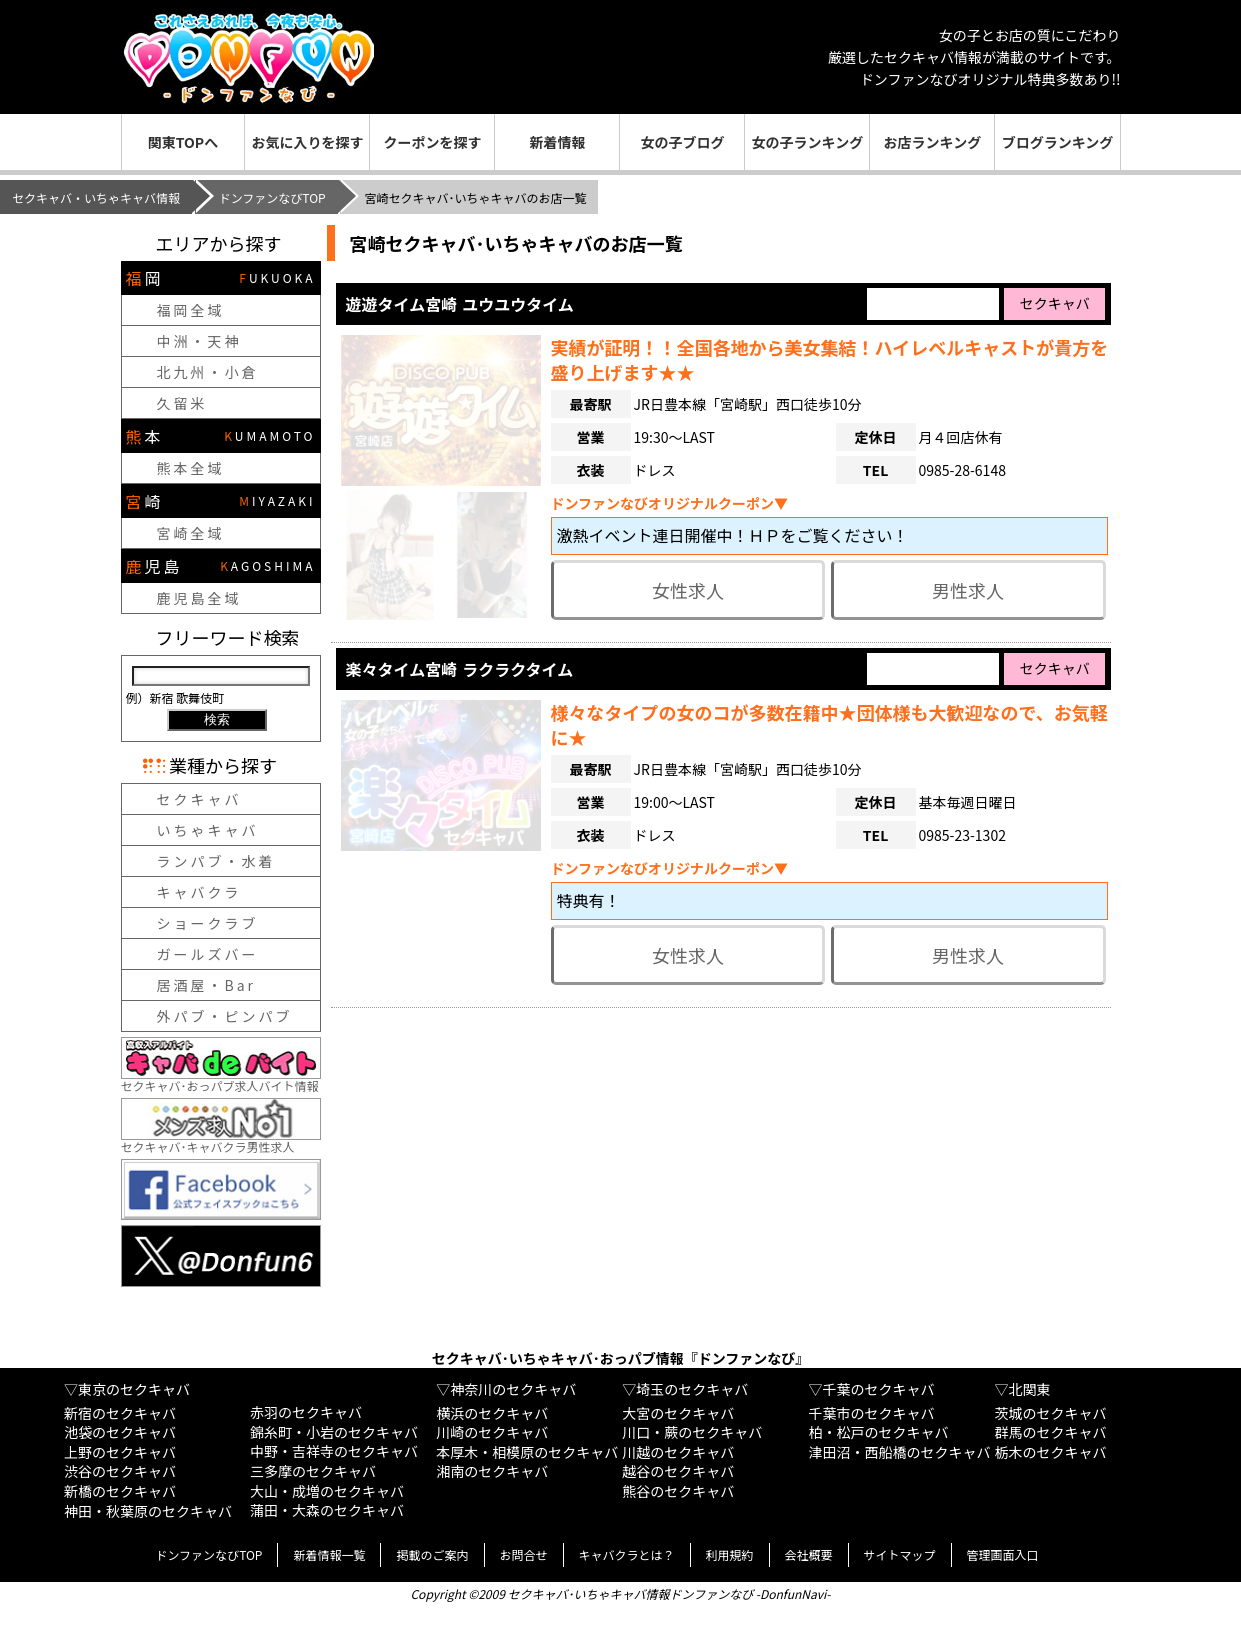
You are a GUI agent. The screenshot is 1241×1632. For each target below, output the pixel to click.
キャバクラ (199, 892)
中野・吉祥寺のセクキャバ (334, 1451)
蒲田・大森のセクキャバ (327, 1510)
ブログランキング (1058, 142)
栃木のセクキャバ (1051, 1452)
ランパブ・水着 (216, 861)
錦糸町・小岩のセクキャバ (334, 1432)
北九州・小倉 (208, 372)
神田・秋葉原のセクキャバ (148, 1511)
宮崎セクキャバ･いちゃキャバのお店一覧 (516, 243)
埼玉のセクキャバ (692, 1389)
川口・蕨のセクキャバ (692, 1432)
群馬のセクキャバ (1051, 1432)
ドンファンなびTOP (272, 197)
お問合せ (524, 1554)
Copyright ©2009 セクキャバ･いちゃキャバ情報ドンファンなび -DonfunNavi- (620, 1593)
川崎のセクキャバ (492, 1432)
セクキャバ (199, 799)
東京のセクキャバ (134, 1389)
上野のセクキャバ (120, 1452)
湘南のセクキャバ (492, 1471)
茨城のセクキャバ (1051, 1413)
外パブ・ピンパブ (225, 1016)
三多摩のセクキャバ (313, 1471)
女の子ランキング (808, 142)
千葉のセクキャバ (878, 1389)
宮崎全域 (191, 533)
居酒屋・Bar (207, 985)
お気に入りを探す (307, 142)
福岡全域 (191, 310)
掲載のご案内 (432, 1554)
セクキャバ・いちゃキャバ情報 (96, 197)
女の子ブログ (682, 142)
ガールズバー (208, 954)
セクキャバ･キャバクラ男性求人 (221, 1138)
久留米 (182, 403)
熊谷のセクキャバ (678, 1491)
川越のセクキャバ (678, 1452)
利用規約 (730, 1554)
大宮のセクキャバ (678, 1413)
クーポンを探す (432, 142)
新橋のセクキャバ (120, 1491)
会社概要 (809, 1554)
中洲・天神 (199, 341)
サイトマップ (900, 1554)
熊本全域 (191, 468)
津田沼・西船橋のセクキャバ (899, 1452)
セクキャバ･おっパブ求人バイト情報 (221, 1077)
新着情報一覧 (329, 1554)
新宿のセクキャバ (120, 1413)
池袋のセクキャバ (120, 1432)
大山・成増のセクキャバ (327, 1491)
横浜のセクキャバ (492, 1413)
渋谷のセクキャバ (120, 1471)
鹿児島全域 (199, 598)
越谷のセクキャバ (678, 1471)
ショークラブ (208, 923)
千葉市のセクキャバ (871, 1413)
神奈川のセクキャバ (513, 1389)
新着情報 (557, 142)
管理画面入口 (1003, 1554)
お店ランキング (933, 142)
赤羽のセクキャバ (306, 1412)
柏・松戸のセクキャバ (878, 1432)
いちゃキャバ (208, 830)
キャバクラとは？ (627, 1554)
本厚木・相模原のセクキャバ (527, 1452)
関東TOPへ (183, 142)
